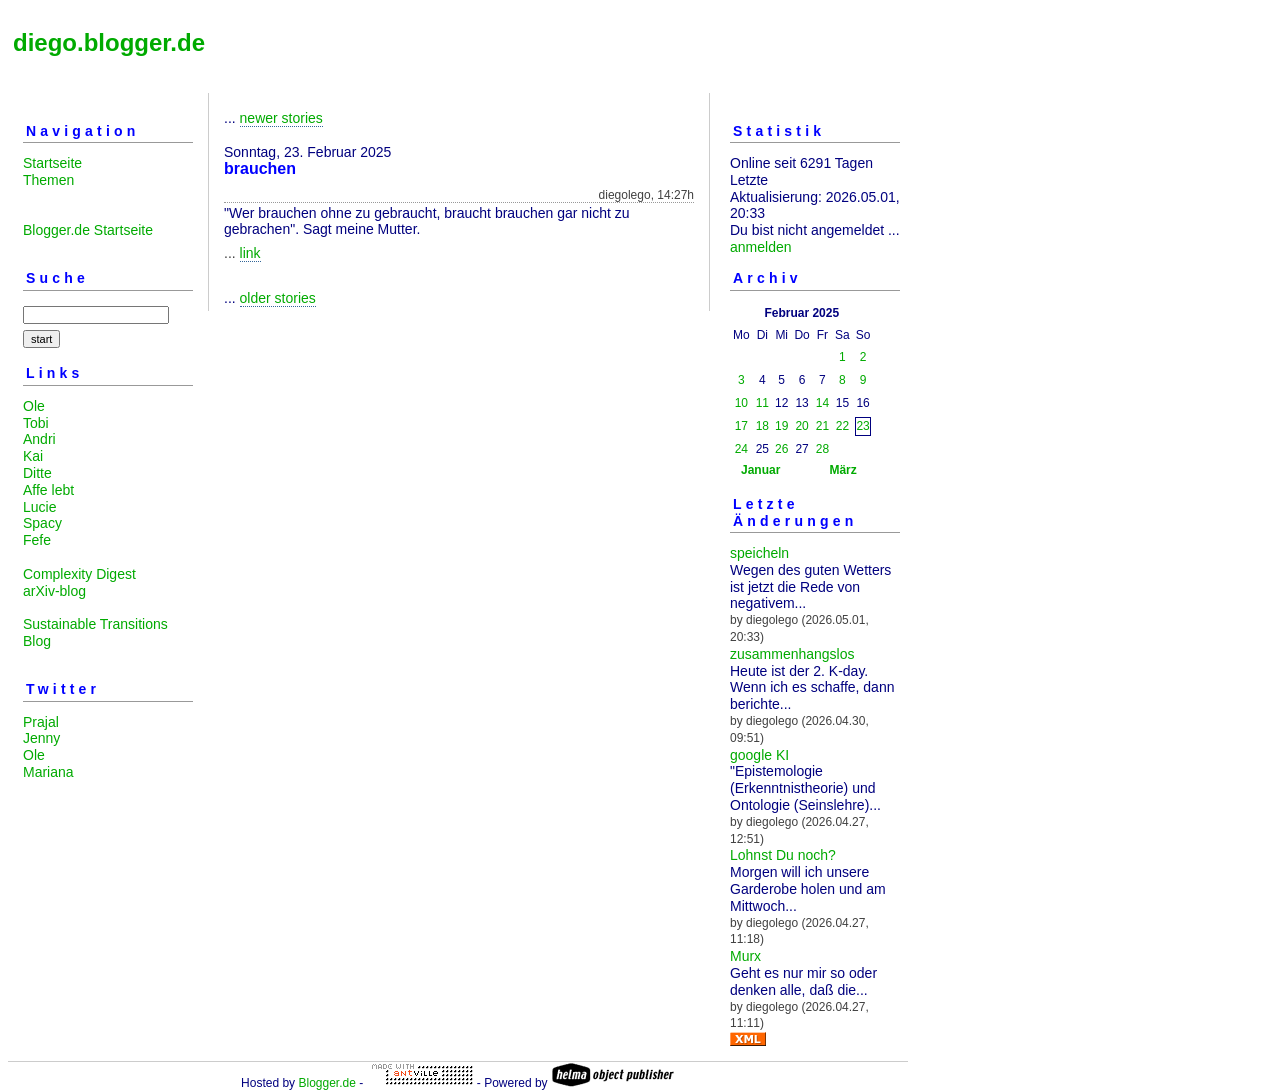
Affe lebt (48, 490)
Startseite (52, 163)
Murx (745, 956)
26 (781, 449)
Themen (48, 180)
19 (781, 426)
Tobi (36, 423)
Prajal (41, 722)
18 (762, 426)
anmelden (761, 247)
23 (862, 426)
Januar (760, 470)
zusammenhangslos (792, 654)
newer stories (281, 118)
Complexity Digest (79, 574)
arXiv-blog (54, 591)
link (250, 253)
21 (822, 426)
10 (741, 403)
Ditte (37, 473)
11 (762, 403)
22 (842, 426)
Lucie (39, 507)
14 (822, 403)
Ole (34, 406)
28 (822, 449)
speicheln (759, 553)
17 (741, 426)
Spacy (42, 523)
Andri (39, 439)
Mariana (48, 772)
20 (801, 426)
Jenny (41, 738)
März (842, 470)
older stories (278, 298)
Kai (33, 456)
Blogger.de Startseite (88, 230)
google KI (759, 755)
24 (741, 449)
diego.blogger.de (109, 42)
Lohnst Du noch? (783, 855)
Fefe (37, 540)
